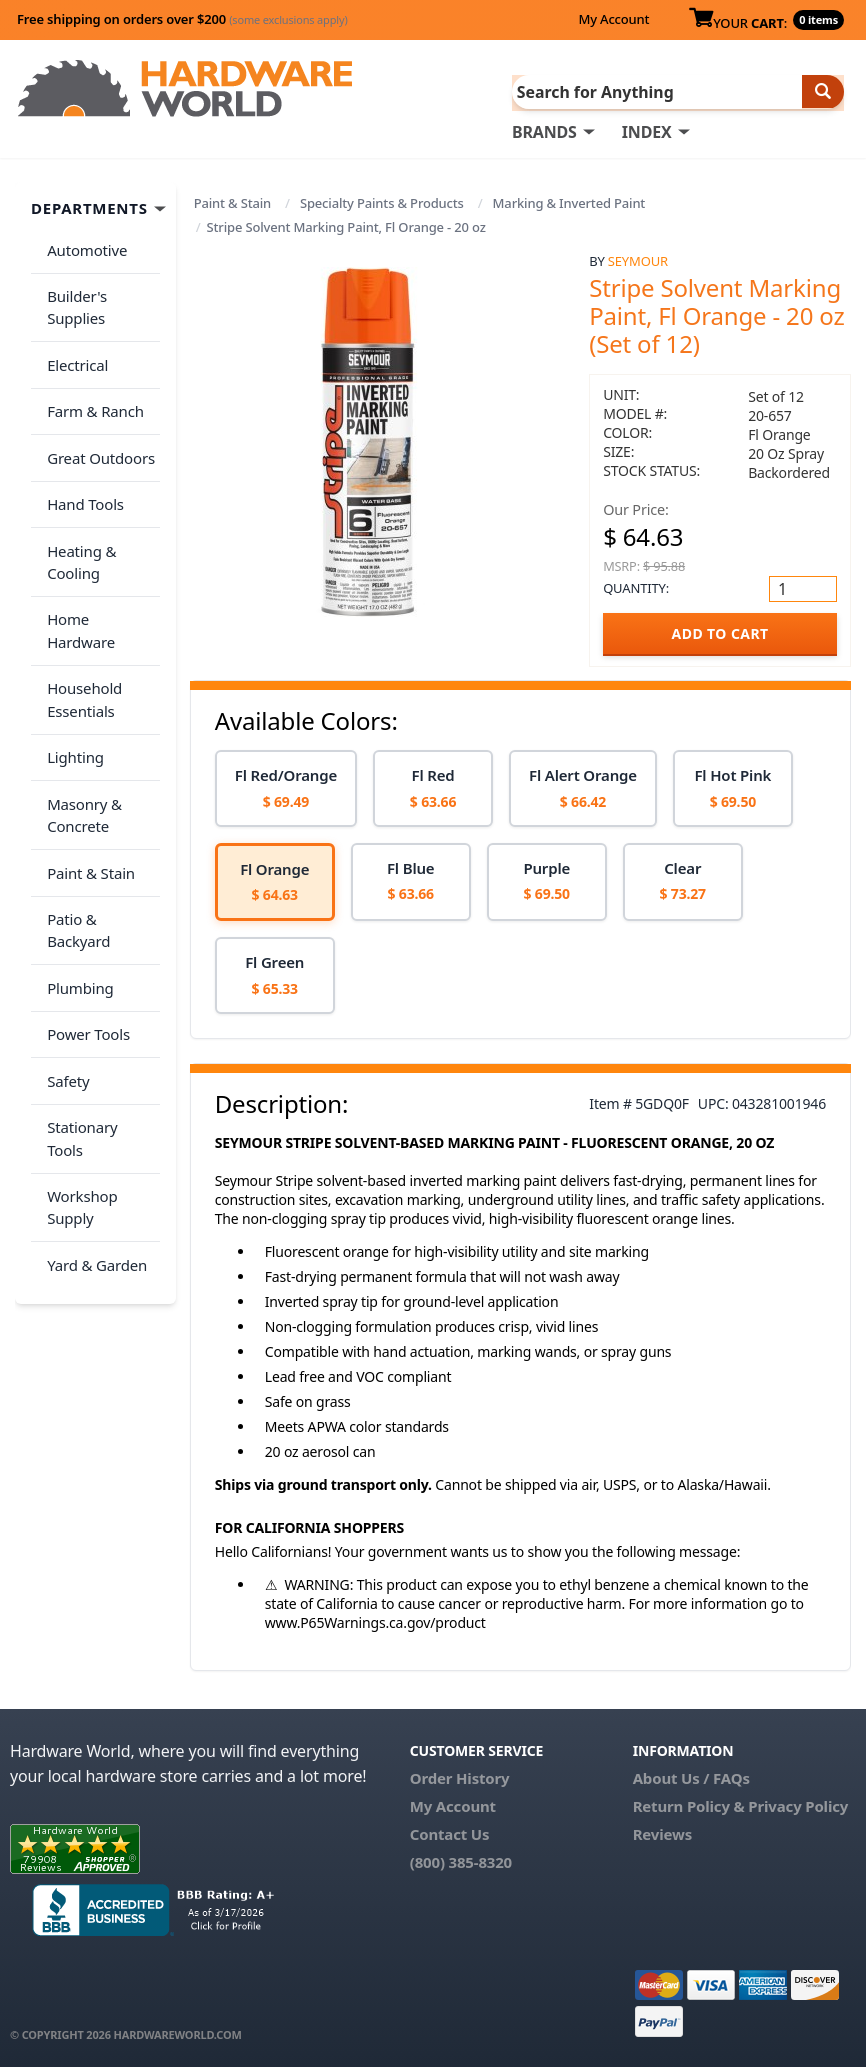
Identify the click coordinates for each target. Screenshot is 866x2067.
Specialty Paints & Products (382, 202)
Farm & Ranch (91, 386)
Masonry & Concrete (80, 719)
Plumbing (76, 849)
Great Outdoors (97, 426)
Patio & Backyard (101, 809)
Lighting (71, 668)
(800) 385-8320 (461, 1861)
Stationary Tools (98, 967)
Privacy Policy (798, 1805)
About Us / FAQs (691, 1777)
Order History (460, 1777)
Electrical (73, 347)
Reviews (662, 1833)
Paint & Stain (232, 202)
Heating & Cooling (77, 516)
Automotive (83, 245)
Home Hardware (100, 567)
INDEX (647, 131)
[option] (286, 787)
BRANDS (544, 131)
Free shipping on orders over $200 (182, 19)
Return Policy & (689, 1805)
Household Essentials (80, 617)
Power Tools (84, 888)
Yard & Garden (93, 1069)
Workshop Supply (78, 1018)
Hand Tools (81, 465)
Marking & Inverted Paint (569, 202)
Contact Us (450, 1833)
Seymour (638, 259)
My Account (613, 19)
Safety (64, 928)
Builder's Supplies (73, 296)
